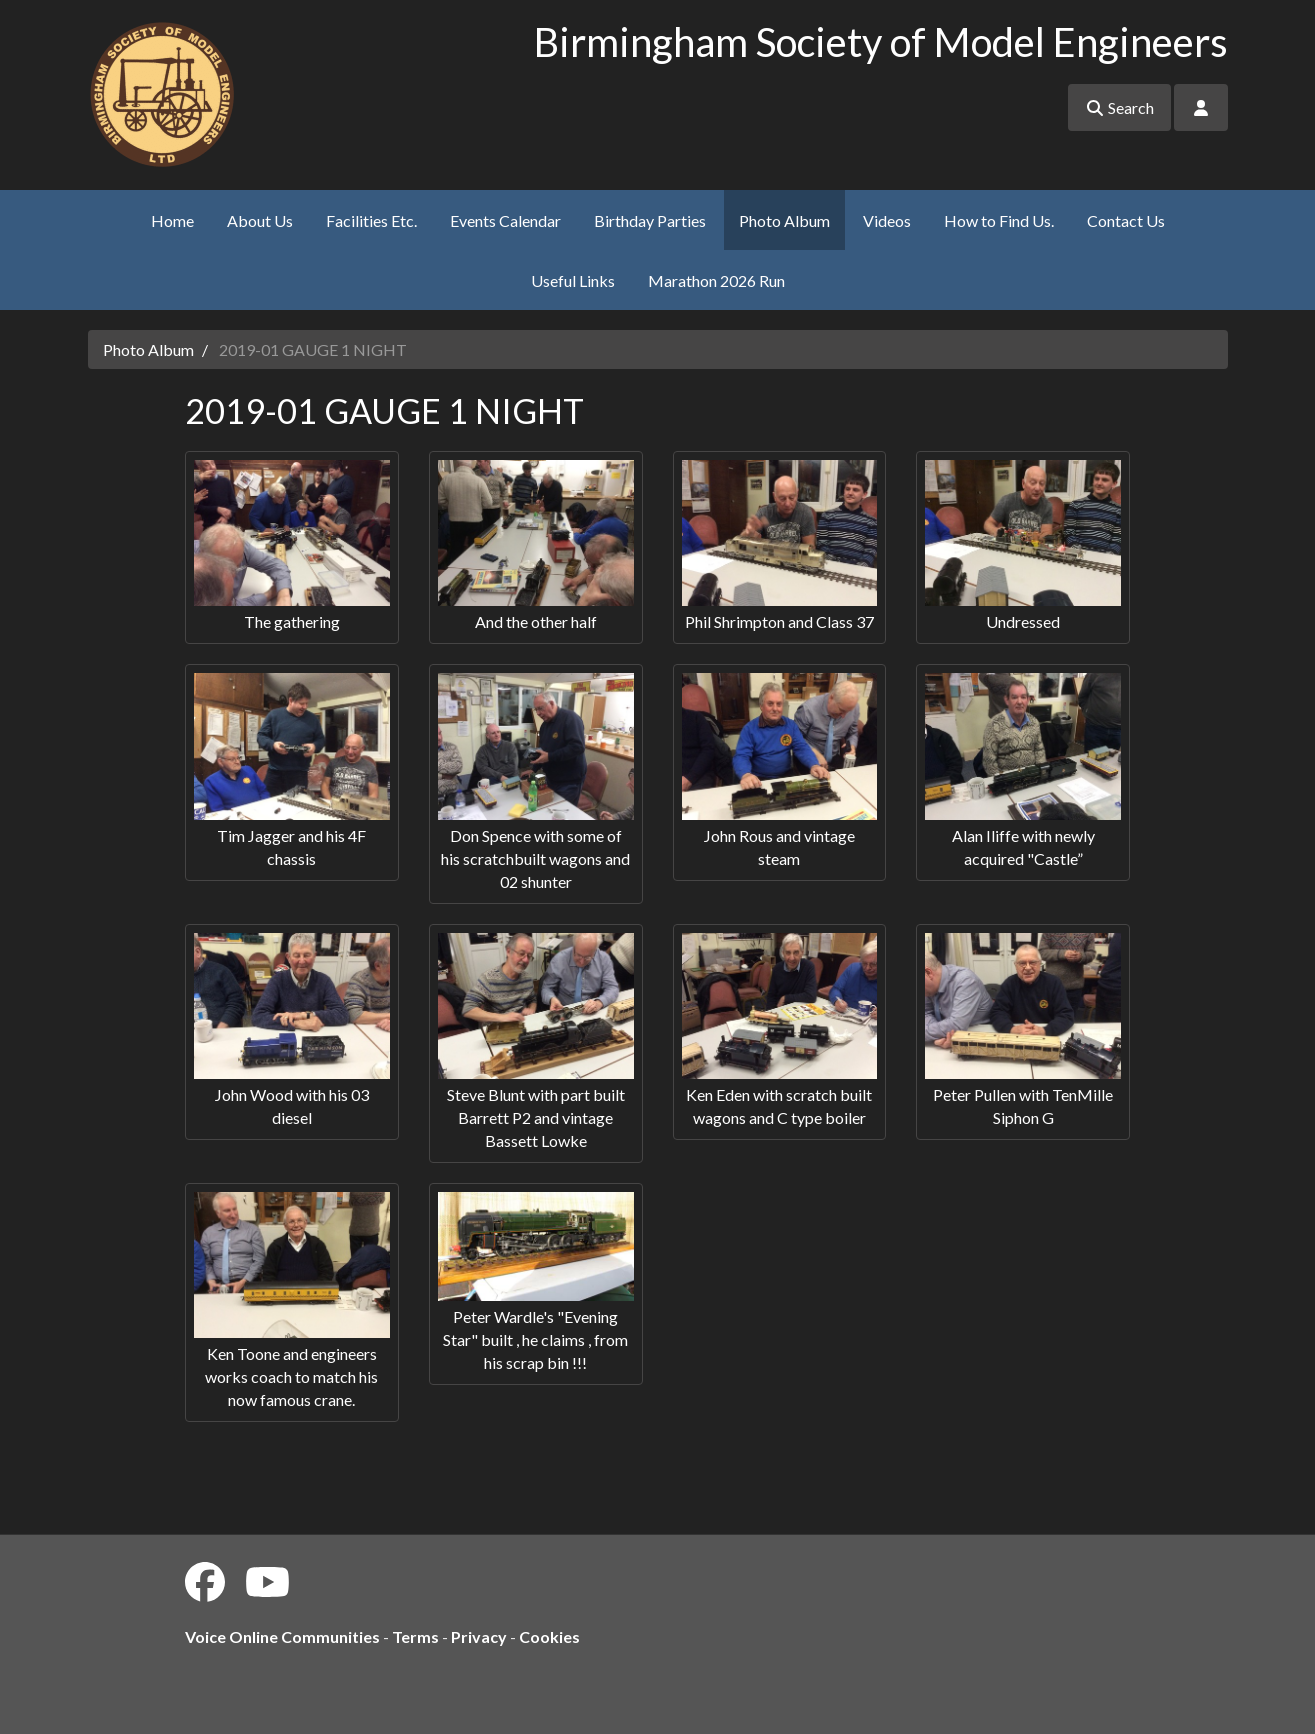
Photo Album (784, 220)
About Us (260, 220)
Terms (415, 1636)
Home (172, 220)
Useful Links (573, 280)
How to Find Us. (999, 220)
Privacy (479, 1636)
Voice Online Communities (282, 1636)
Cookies (549, 1636)
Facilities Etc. (371, 220)
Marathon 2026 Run (716, 280)
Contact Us (1126, 220)
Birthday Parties (650, 220)
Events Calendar (505, 220)
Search (1119, 107)
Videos (887, 220)
